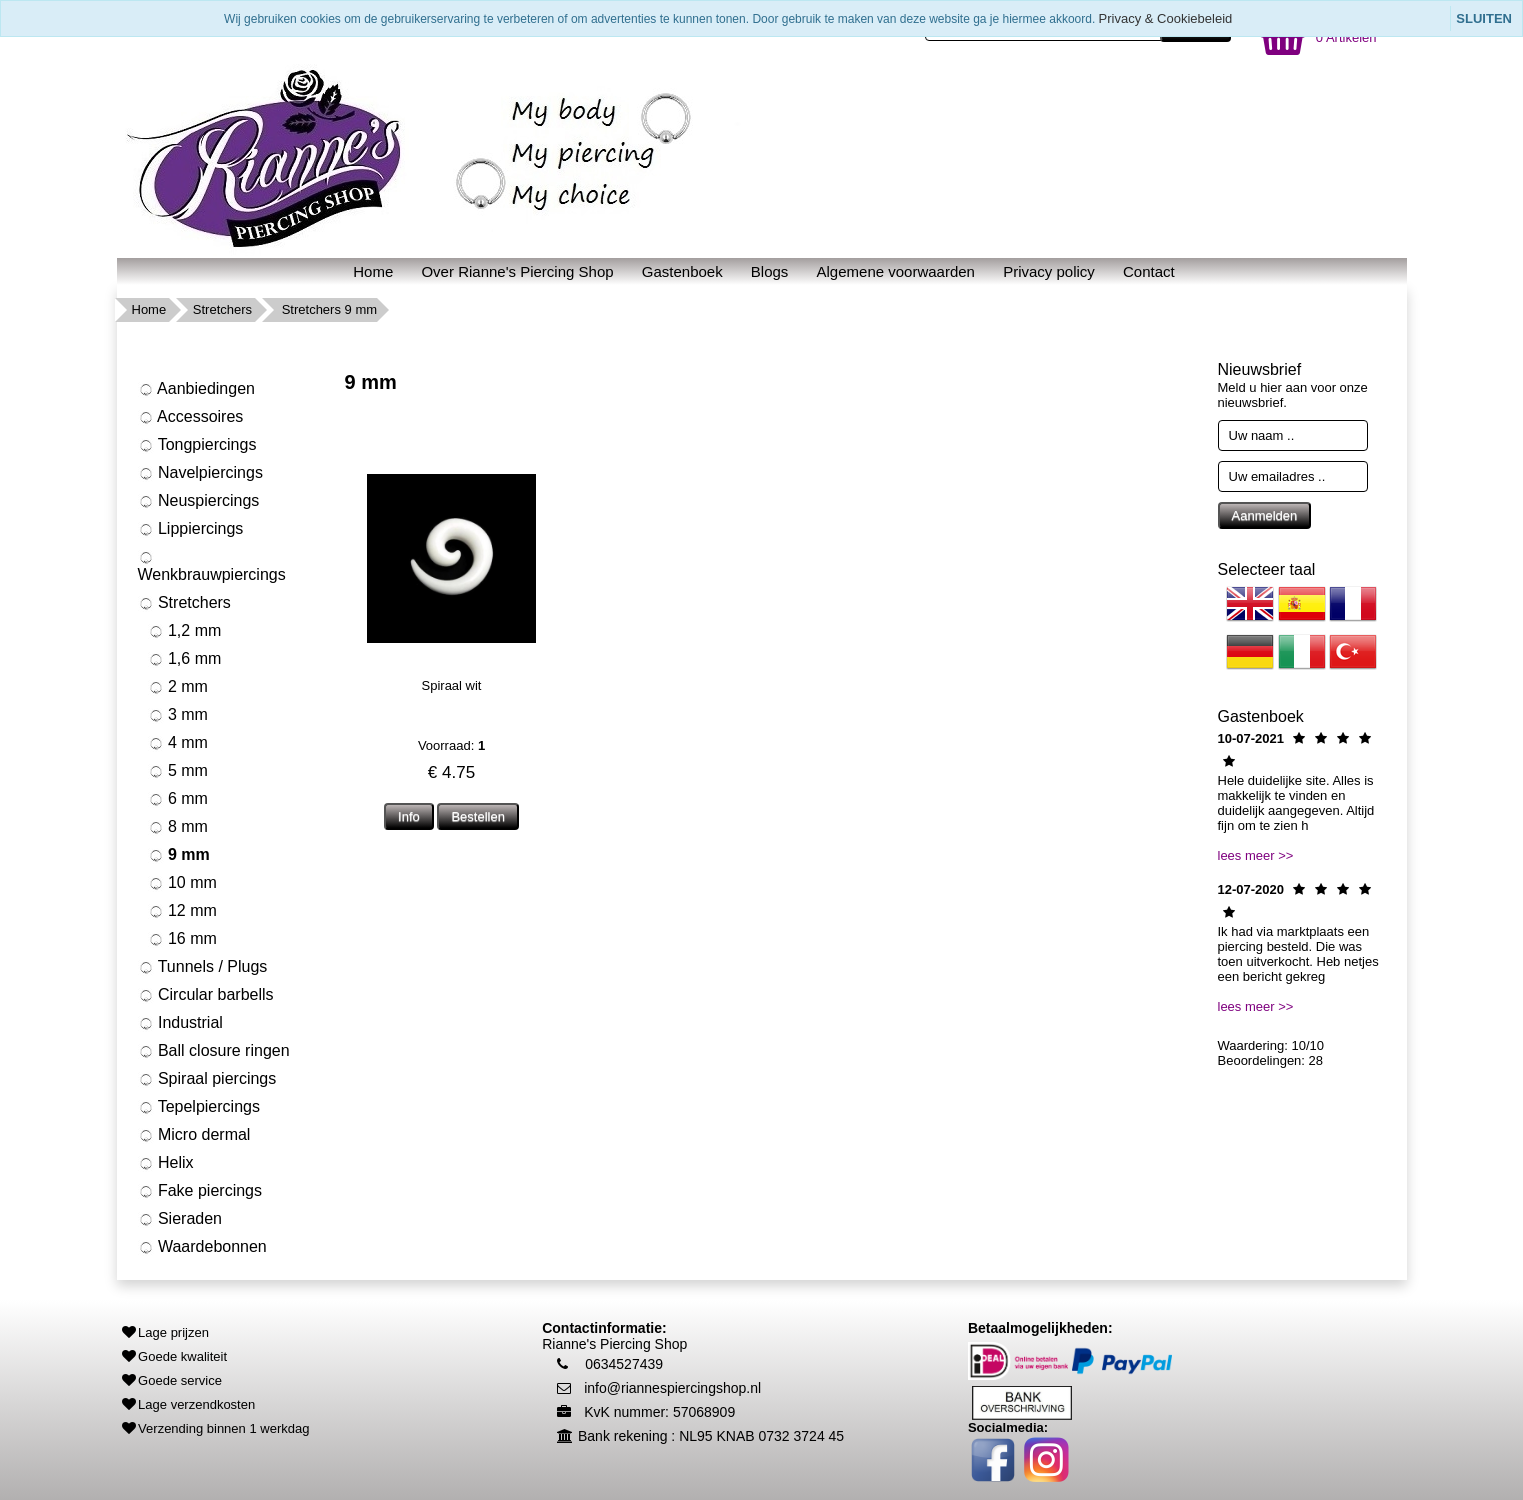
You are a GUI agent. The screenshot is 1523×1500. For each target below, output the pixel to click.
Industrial (180, 1023)
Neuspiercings (199, 501)
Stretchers (222, 309)
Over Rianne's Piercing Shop (517, 271)
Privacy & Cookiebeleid (1166, 18)
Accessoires (191, 417)
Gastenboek (682, 271)
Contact (1149, 271)
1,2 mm (185, 631)
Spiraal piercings (207, 1079)
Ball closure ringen (214, 1051)
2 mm (178, 687)
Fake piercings (200, 1191)
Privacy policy (1049, 271)
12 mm (182, 911)
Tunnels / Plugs (203, 967)
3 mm (178, 715)
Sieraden (180, 1219)
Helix (166, 1163)
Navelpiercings (200, 473)
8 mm (178, 827)
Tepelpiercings (199, 1107)
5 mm (178, 771)
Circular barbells (206, 995)
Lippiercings (191, 529)
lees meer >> (1256, 855)
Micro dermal (194, 1135)
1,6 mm (185, 659)
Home (373, 271)
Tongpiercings (197, 445)
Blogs (770, 271)
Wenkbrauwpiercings (212, 566)
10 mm (182, 883)
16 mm (182, 939)
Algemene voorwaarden (896, 271)
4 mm (178, 743)
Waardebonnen (202, 1247)
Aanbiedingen (196, 389)
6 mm (178, 799)
